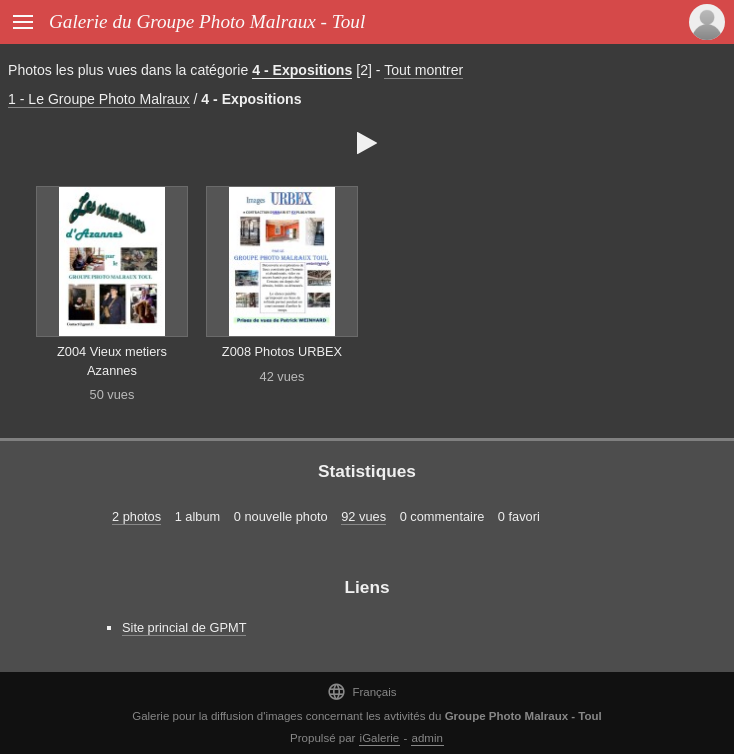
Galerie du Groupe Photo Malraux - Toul (207, 21)
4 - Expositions (302, 70)
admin (427, 738)
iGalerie (380, 738)
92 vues (363, 516)
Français (361, 691)
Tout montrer (423, 70)
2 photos (136, 516)
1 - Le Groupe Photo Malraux (99, 99)
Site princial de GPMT (184, 627)
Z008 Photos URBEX (282, 351)
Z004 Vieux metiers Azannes (112, 361)
